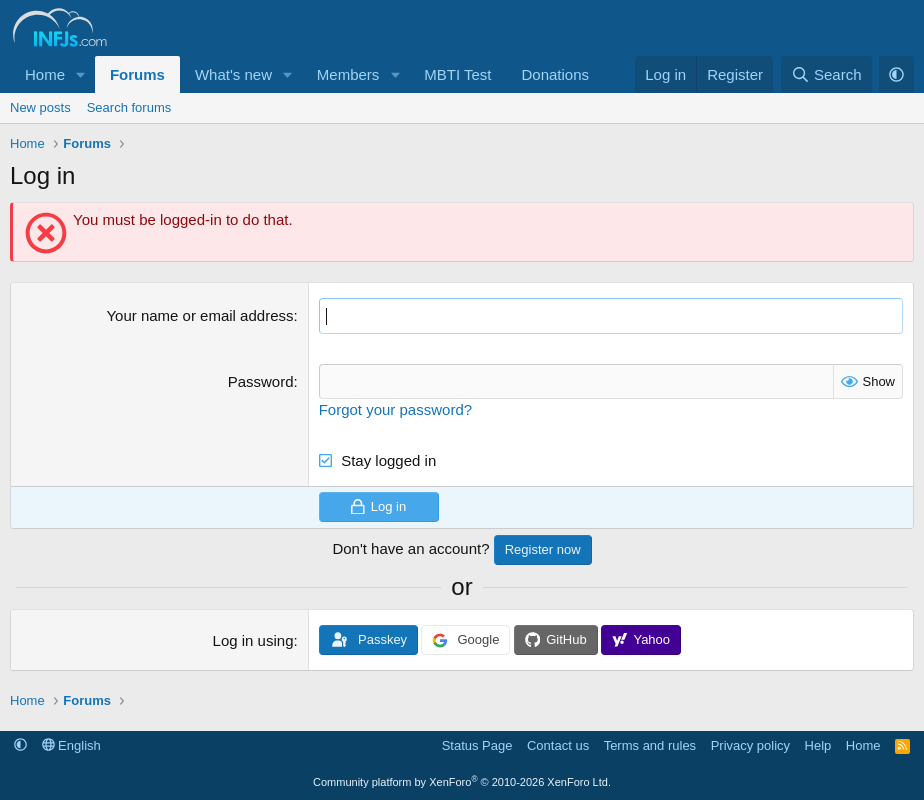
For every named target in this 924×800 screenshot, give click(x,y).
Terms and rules (650, 744)
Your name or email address (199, 315)
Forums (137, 74)
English (71, 744)
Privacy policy (750, 744)
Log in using (253, 640)
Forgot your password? (395, 408)
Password (261, 380)
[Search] (826, 74)
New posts (40, 107)
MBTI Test (457, 74)
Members (348, 74)
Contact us (558, 744)
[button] (81, 74)
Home (45, 74)
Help (818, 744)
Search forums (129, 107)
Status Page (477, 744)
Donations (555, 74)
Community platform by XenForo (462, 782)
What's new (233, 74)
